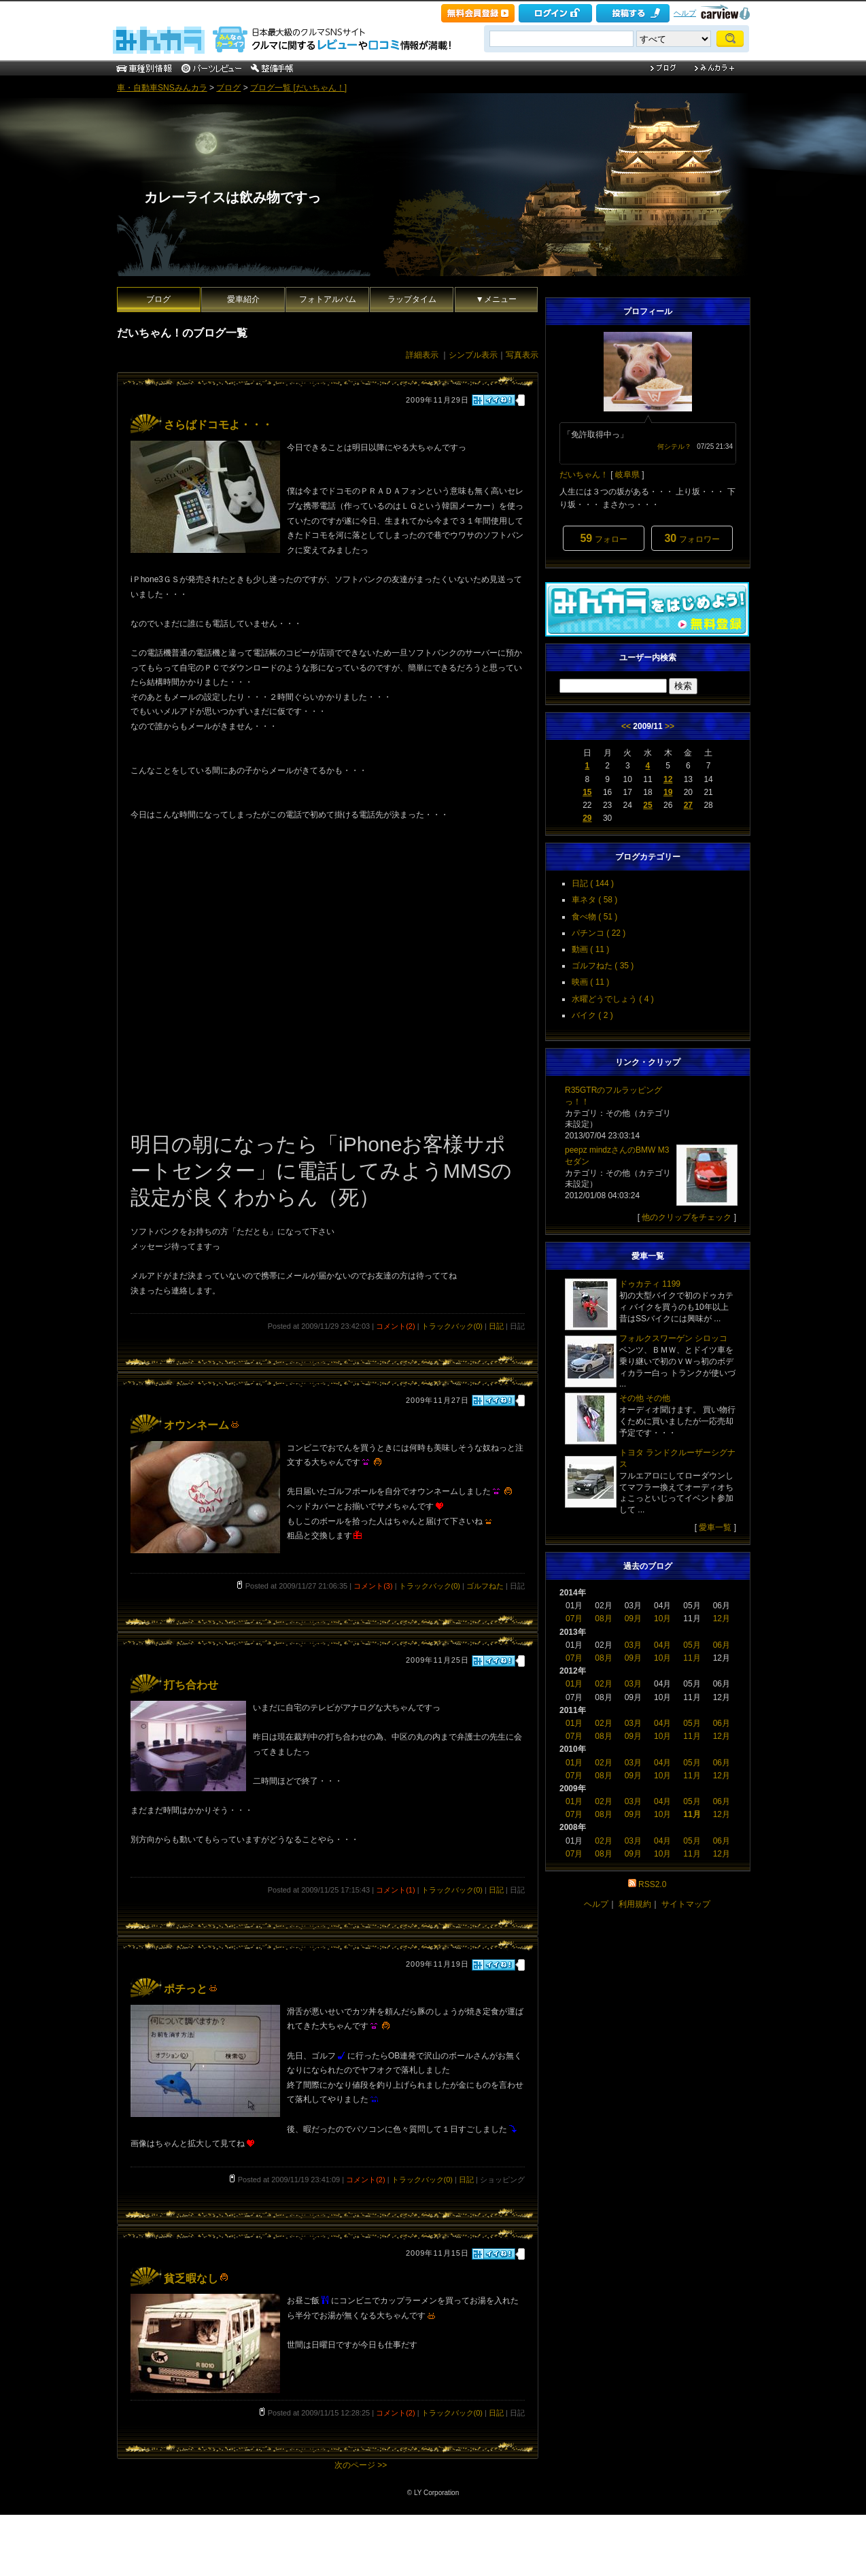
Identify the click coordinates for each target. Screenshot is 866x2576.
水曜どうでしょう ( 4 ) (613, 999)
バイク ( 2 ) (592, 1015)
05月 (691, 1645)
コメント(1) (395, 1890)
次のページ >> (360, 2465)
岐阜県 (627, 474)
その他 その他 (644, 1398)
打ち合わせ (191, 1685)
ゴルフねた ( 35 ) (603, 965)
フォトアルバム (327, 299)
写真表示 (522, 355)
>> (669, 726)
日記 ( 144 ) (593, 883)
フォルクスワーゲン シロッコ (673, 1338)
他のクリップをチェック (686, 1217)
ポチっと (191, 1989)
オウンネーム (201, 1425)
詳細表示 (422, 355)
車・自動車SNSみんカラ (162, 87)
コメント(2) (395, 1326)
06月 (721, 1645)
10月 (662, 1618)
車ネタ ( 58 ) (594, 899)
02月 (603, 1684)
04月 (662, 1645)
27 (688, 805)
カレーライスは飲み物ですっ (232, 197)
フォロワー (691, 538)
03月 (633, 1645)
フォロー (603, 538)
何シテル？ (674, 446)
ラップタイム (411, 299)
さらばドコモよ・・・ (218, 424)
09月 (633, 1618)
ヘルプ (685, 13)
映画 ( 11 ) (590, 982)
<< (626, 726)
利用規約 (635, 1904)
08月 (603, 1618)
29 (587, 818)
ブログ (228, 87)
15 (587, 792)
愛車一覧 (715, 1527)
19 (667, 792)
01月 (574, 1684)
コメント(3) (372, 1586)
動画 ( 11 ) (590, 949)
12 (667, 779)
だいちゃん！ (583, 474)
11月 (691, 1658)
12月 (721, 1618)
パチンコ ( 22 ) (598, 933)
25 (647, 805)
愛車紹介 (243, 299)
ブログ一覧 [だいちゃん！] (298, 87)
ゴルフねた (485, 1586)
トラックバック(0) (452, 1326)
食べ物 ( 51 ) (594, 916)
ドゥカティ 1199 (649, 1284)
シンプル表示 (473, 355)
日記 (496, 1326)
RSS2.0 (652, 1884)
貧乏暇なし (196, 2278)
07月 (574, 1618)
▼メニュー (496, 299)
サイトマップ (685, 1904)
